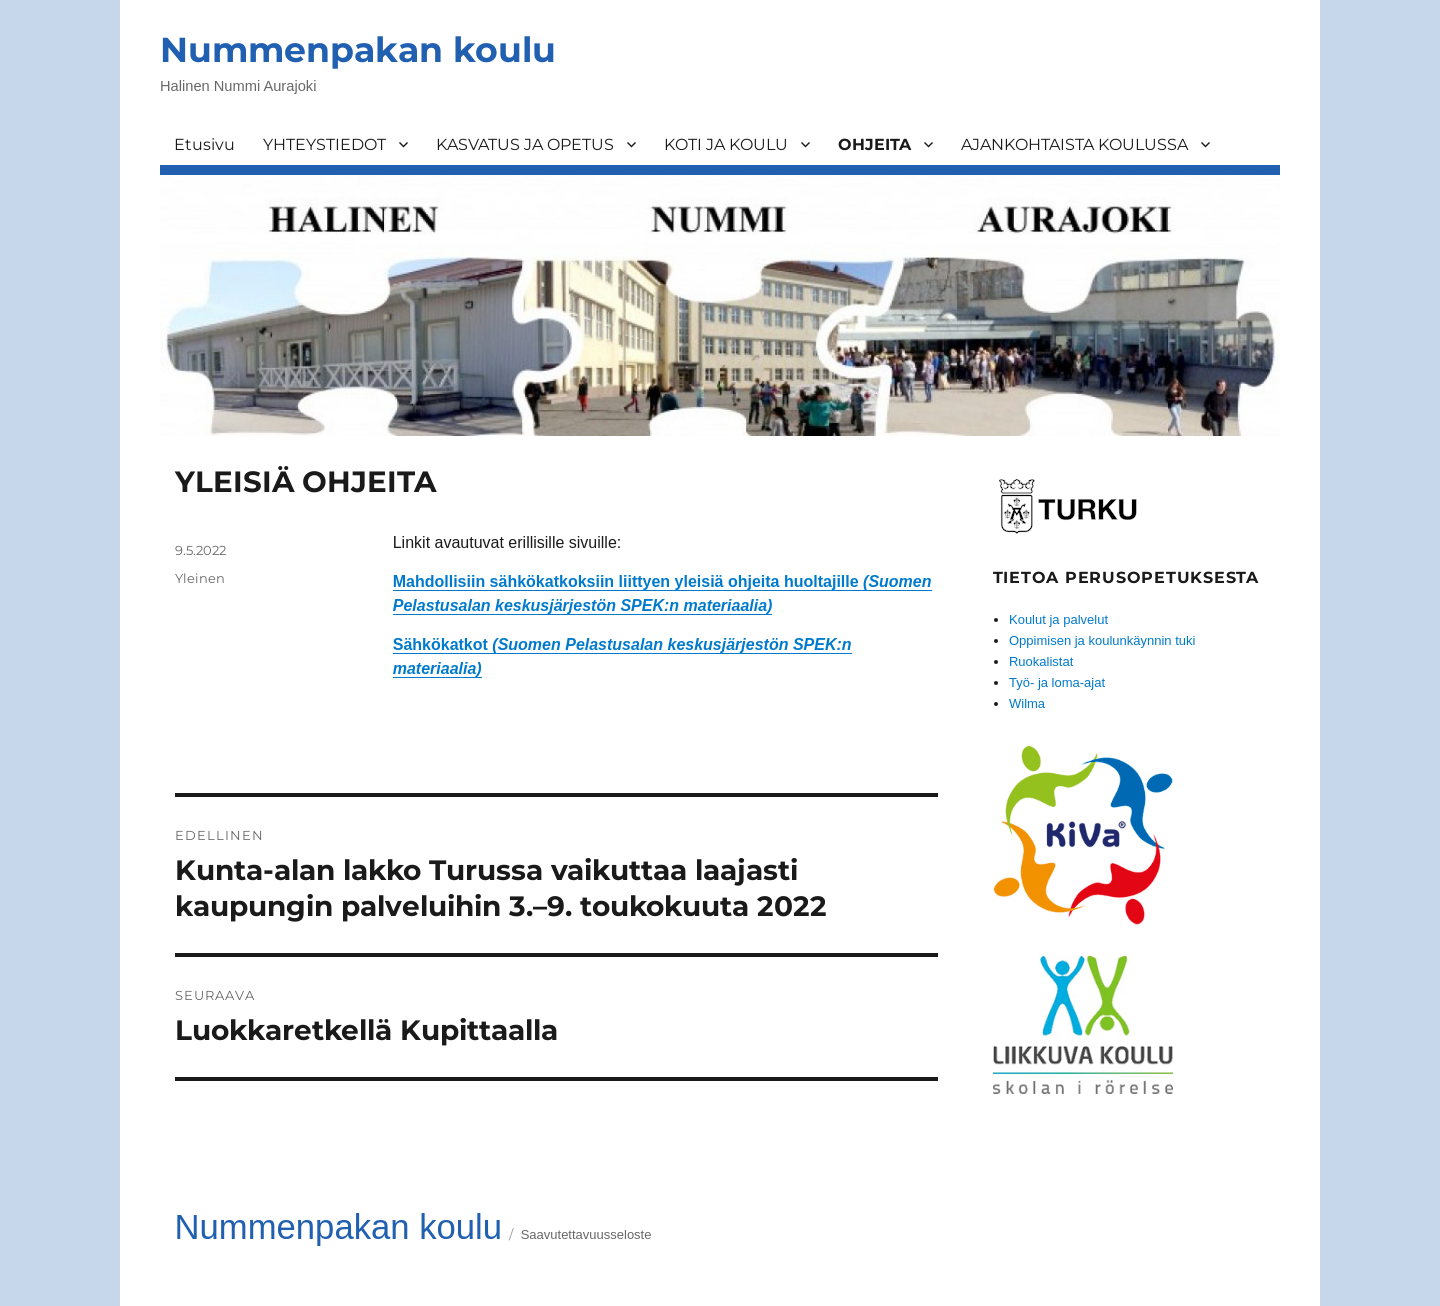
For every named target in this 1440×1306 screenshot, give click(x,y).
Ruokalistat (1041, 661)
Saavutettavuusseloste (586, 1234)
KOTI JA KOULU (726, 144)
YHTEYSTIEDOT (324, 144)
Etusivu (204, 144)
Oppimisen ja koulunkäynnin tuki (1102, 640)
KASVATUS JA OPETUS (525, 144)
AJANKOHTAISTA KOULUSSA (1074, 144)
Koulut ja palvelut (1058, 619)
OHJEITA (874, 144)
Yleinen (200, 578)
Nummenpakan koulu (358, 49)
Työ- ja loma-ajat (1057, 682)
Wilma (1027, 703)
